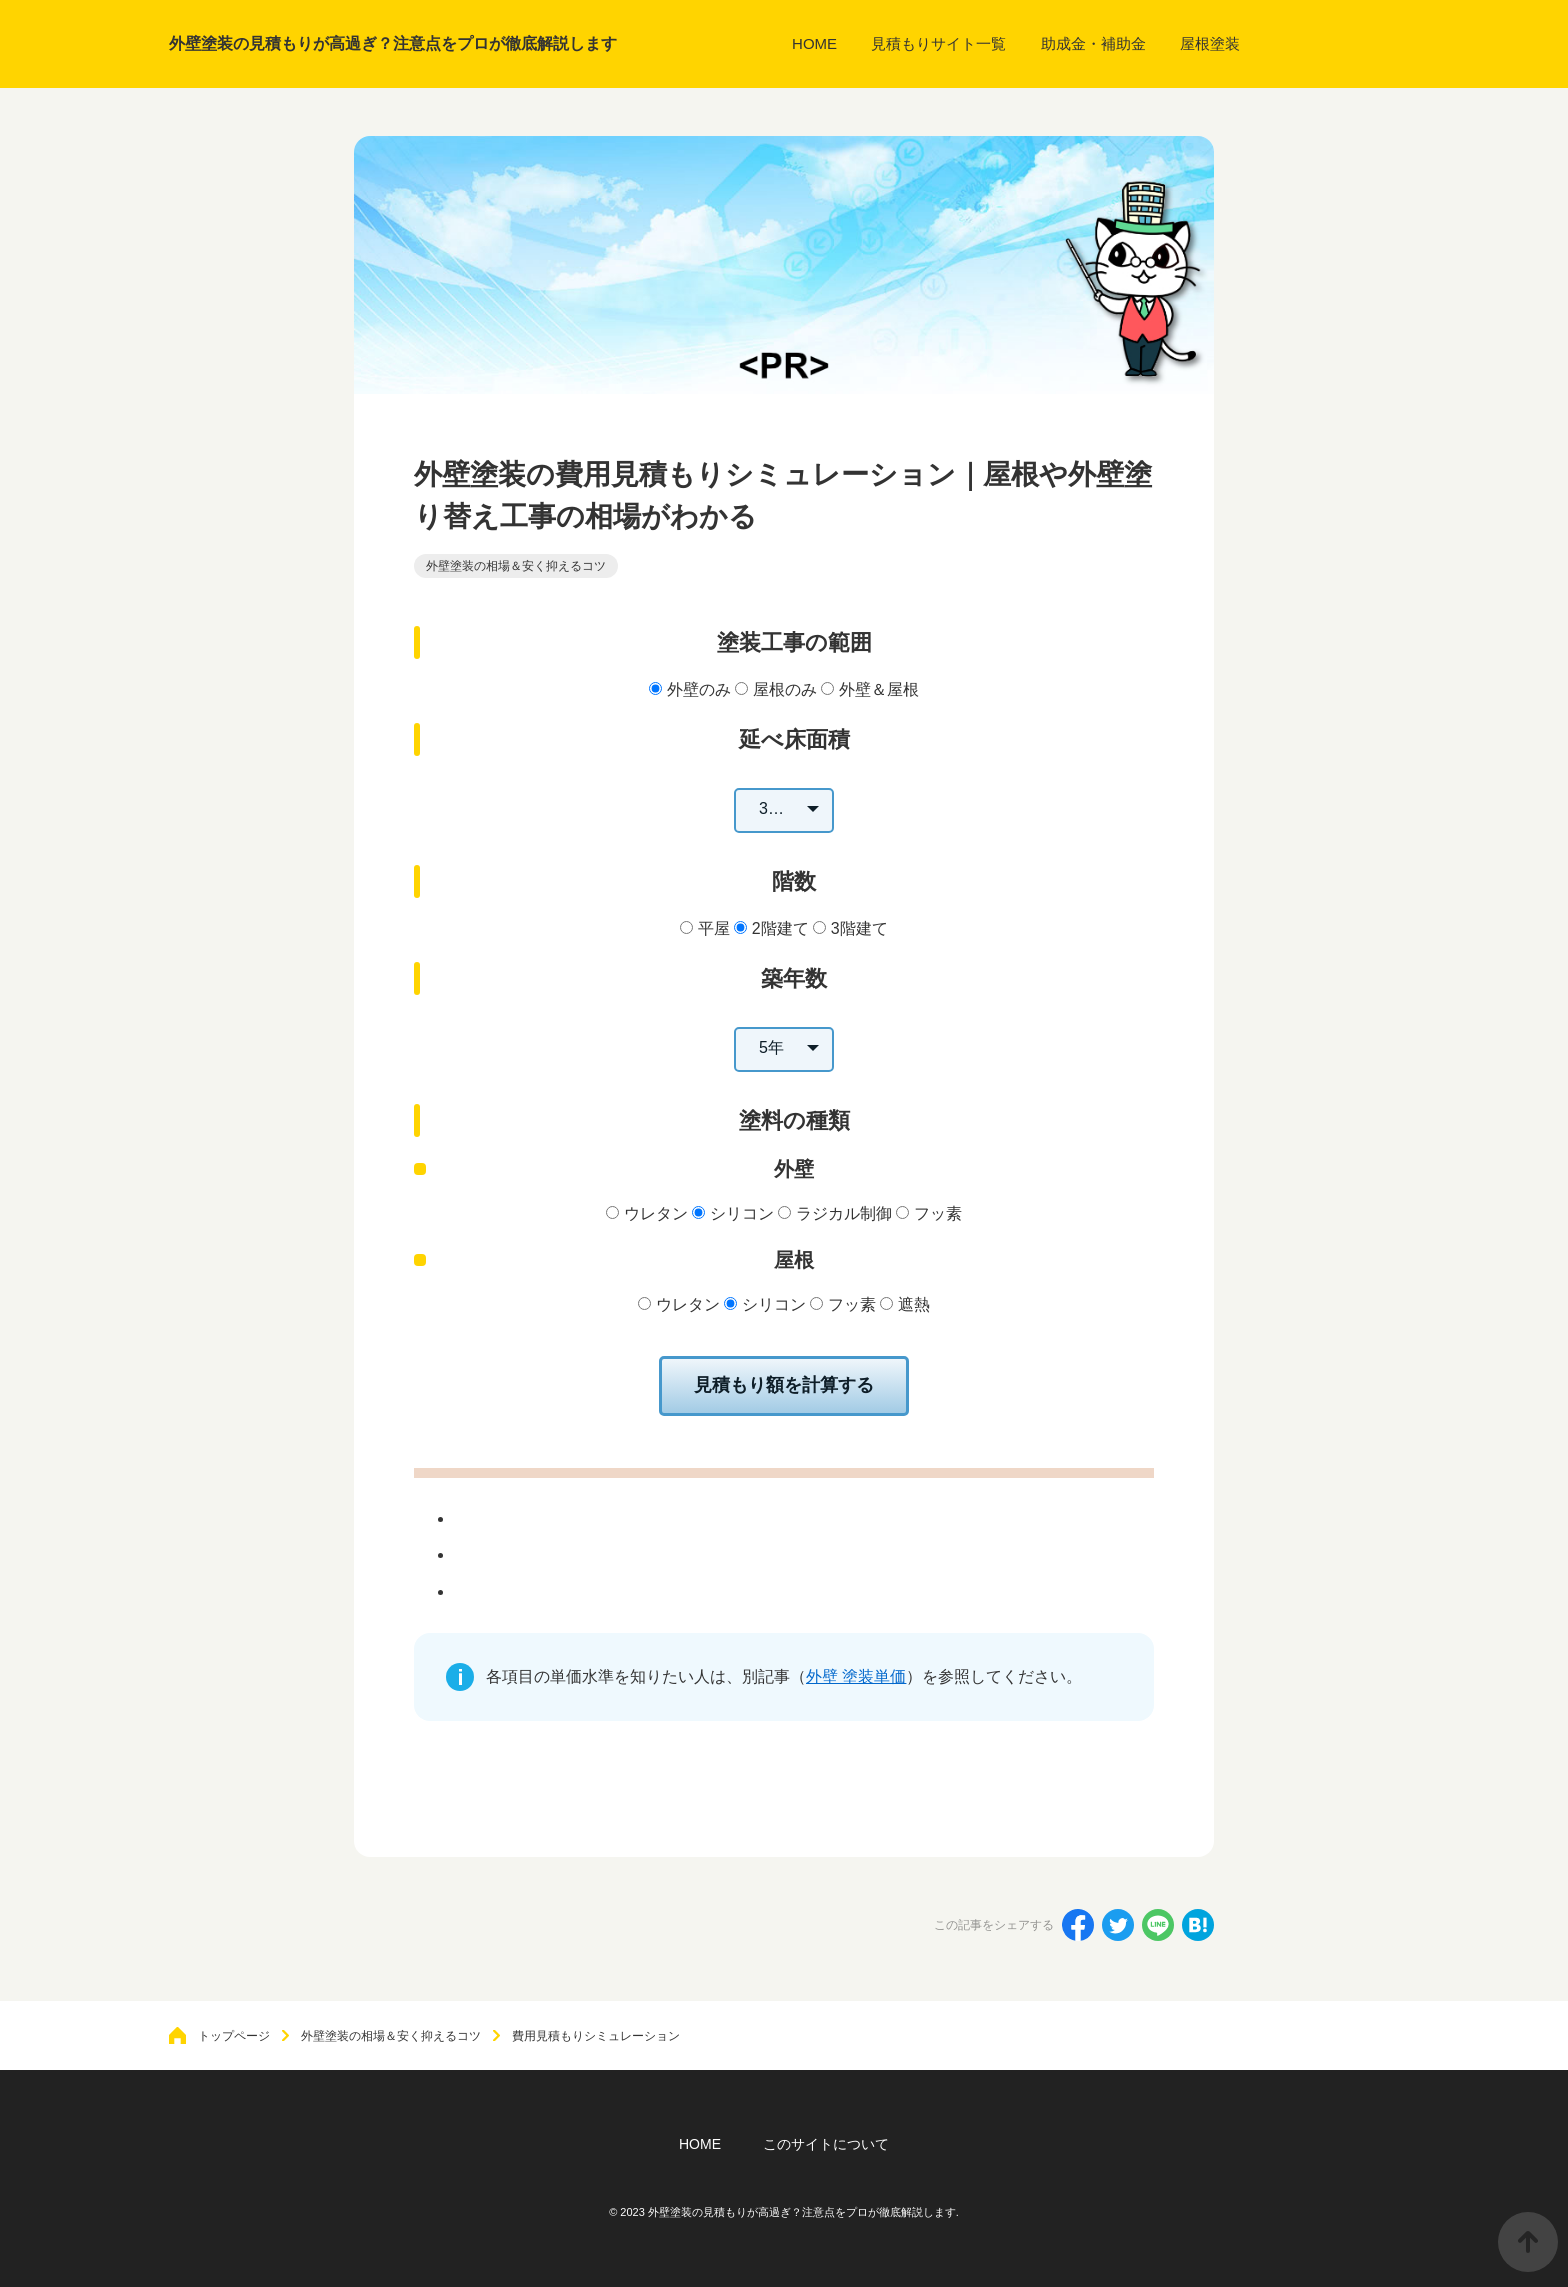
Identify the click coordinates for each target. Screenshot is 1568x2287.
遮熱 (914, 1304)
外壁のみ (699, 689)
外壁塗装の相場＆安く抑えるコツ (516, 566)
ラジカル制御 (844, 1213)
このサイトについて (826, 2144)
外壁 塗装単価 (856, 1676)
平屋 (714, 928)
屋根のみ (785, 689)
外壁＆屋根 (879, 689)
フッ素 (938, 1213)
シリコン (742, 1213)
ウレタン (656, 1213)
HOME (700, 2144)
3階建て (859, 928)
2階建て (780, 928)
